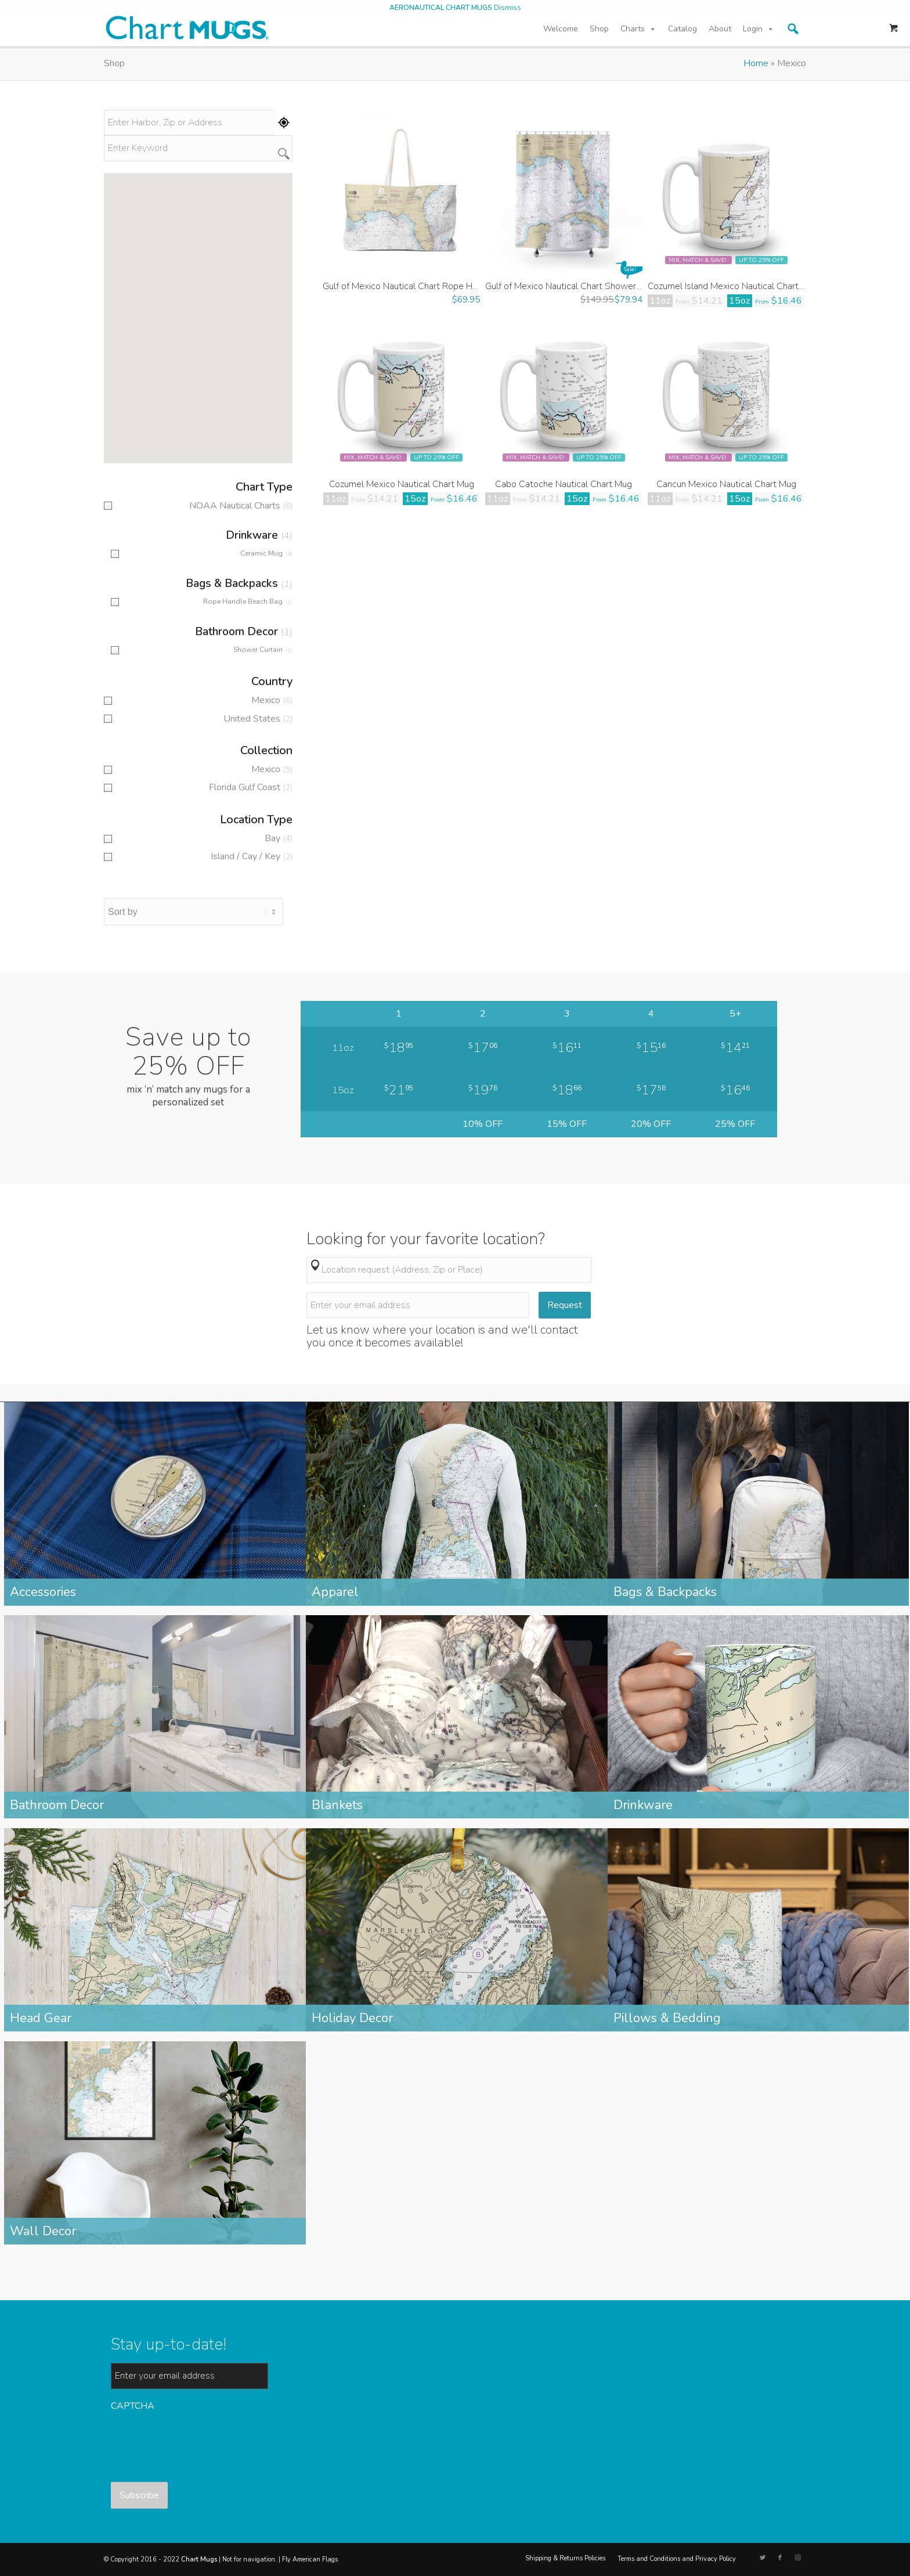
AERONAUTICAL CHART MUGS (440, 7)
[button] (793, 29)
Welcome (560, 28)
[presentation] (199, 2440)
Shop (599, 28)
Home (755, 63)
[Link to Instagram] (797, 2558)
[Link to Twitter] (762, 2558)
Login (758, 28)
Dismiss (507, 7)
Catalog (682, 28)
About (720, 28)
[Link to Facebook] (780, 2558)
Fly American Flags (310, 2559)
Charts (638, 28)
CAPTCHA (132, 2406)
